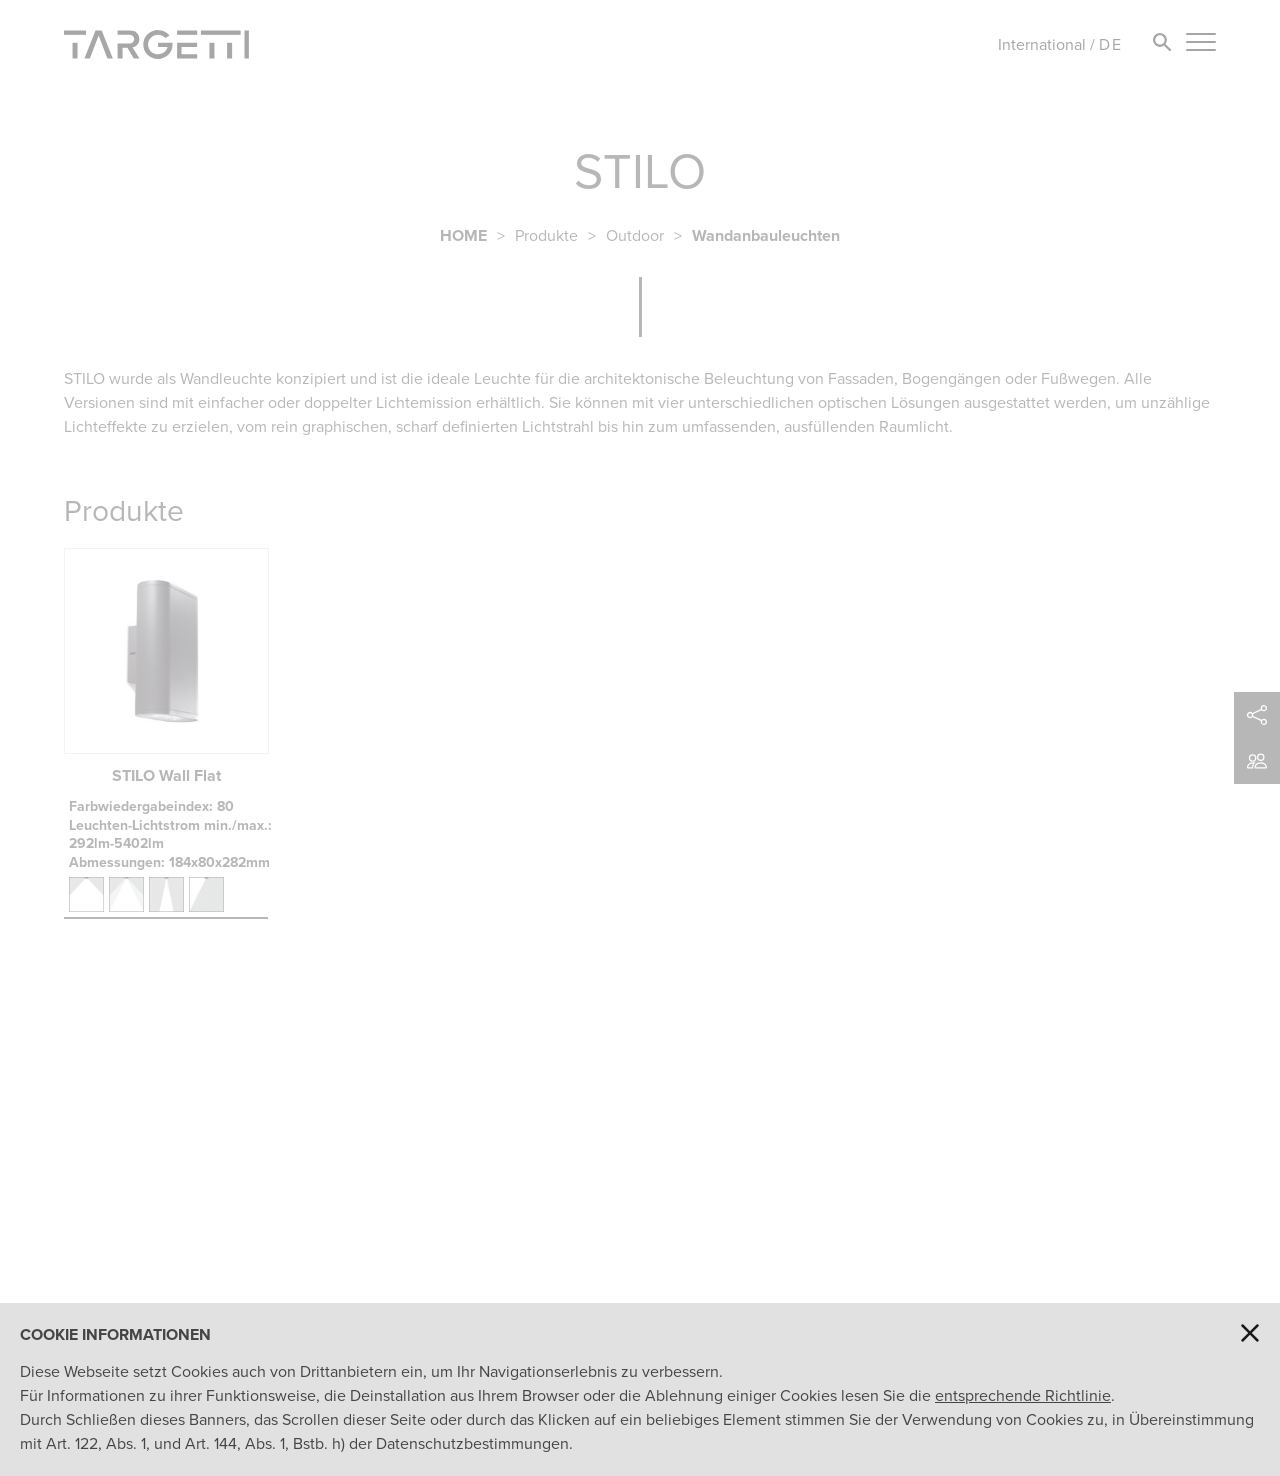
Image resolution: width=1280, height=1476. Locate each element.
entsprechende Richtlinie (1023, 1395)
